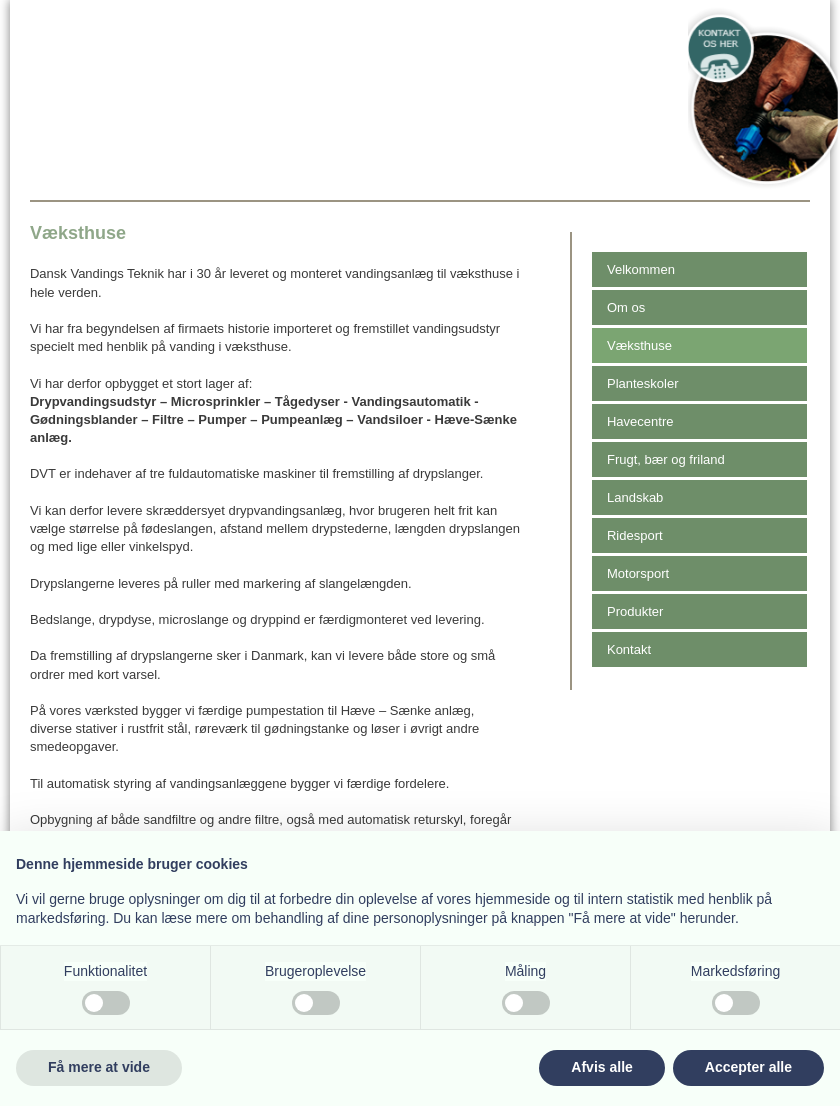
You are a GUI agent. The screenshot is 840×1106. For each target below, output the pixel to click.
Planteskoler (643, 383)
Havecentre (640, 421)
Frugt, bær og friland (666, 459)
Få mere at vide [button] (99, 1067)
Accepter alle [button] (748, 1067)
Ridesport (635, 535)
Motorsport (638, 573)
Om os (626, 307)
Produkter (635, 611)
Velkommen (641, 269)
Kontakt (629, 649)
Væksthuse (639, 345)
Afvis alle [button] (601, 1067)
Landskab (635, 497)
